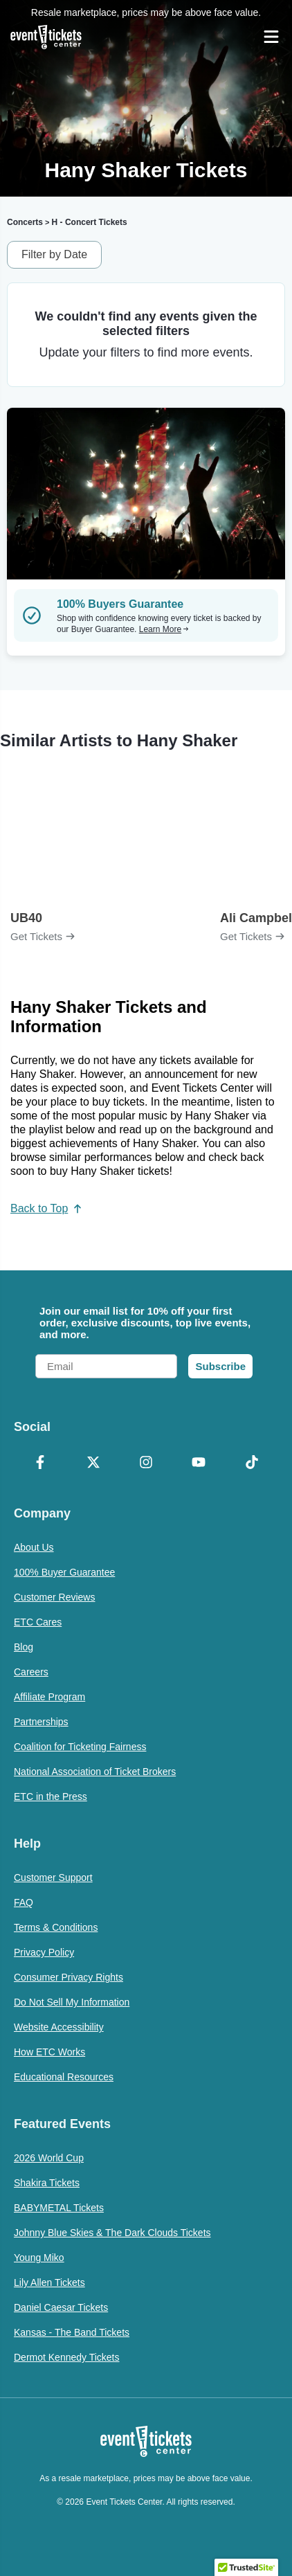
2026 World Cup (49, 2157)
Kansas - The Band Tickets (71, 2332)
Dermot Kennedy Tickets (67, 2357)
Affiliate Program (49, 1696)
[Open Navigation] (271, 36)
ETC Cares (38, 1622)
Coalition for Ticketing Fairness (80, 1746)
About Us (34, 1547)
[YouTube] (198, 1463)
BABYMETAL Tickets (59, 2207)
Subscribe (220, 1366)
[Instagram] (146, 1463)
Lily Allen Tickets (49, 2282)
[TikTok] (252, 1463)
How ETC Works (49, 2051)
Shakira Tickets (47, 2182)
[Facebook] (40, 1463)
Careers (31, 1671)
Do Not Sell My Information (71, 2002)
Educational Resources (63, 2076)
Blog (23, 1646)
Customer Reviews (54, 1597)
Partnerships (41, 1721)
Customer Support (53, 1877)
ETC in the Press (50, 1796)
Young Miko (39, 2257)
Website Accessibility (59, 2027)
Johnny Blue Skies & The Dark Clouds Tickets (112, 2232)
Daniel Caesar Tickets (61, 2307)
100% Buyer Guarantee (64, 1572)
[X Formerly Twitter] (92, 1463)
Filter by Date (54, 254)
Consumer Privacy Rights (68, 1977)
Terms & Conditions (56, 1927)
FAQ (23, 1902)
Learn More (164, 629)
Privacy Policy (44, 1952)
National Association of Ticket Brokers (95, 1771)
